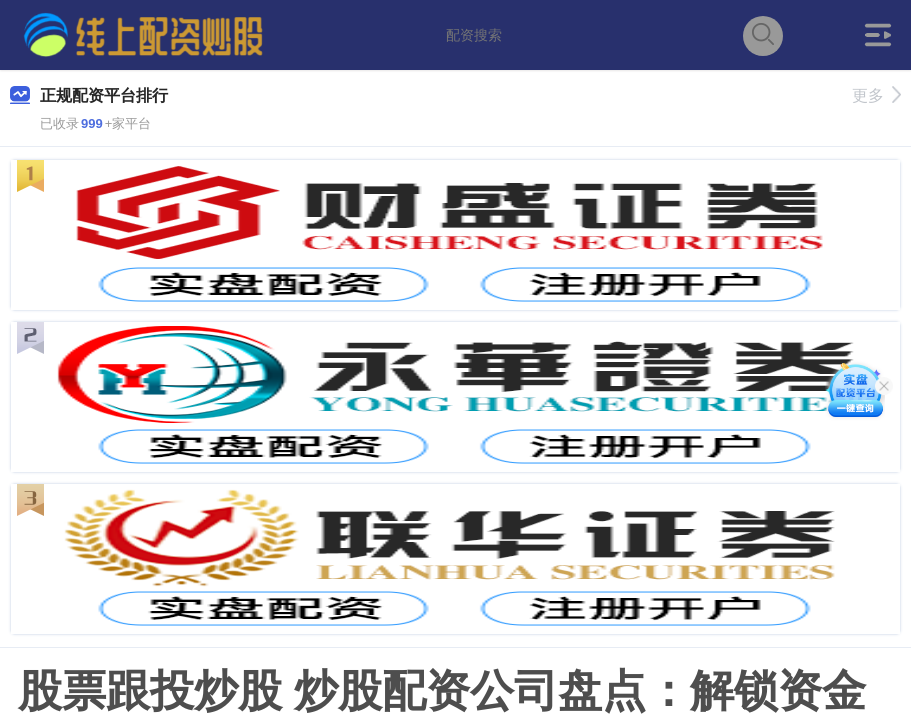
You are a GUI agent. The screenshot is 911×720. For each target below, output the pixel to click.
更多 (876, 95)
